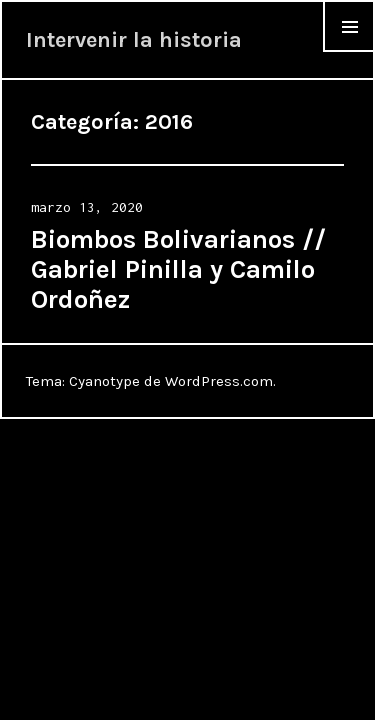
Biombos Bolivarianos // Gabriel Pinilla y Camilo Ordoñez (178, 269)
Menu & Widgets (349, 51)
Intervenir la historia (134, 40)
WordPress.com (219, 381)
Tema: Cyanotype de (95, 381)
